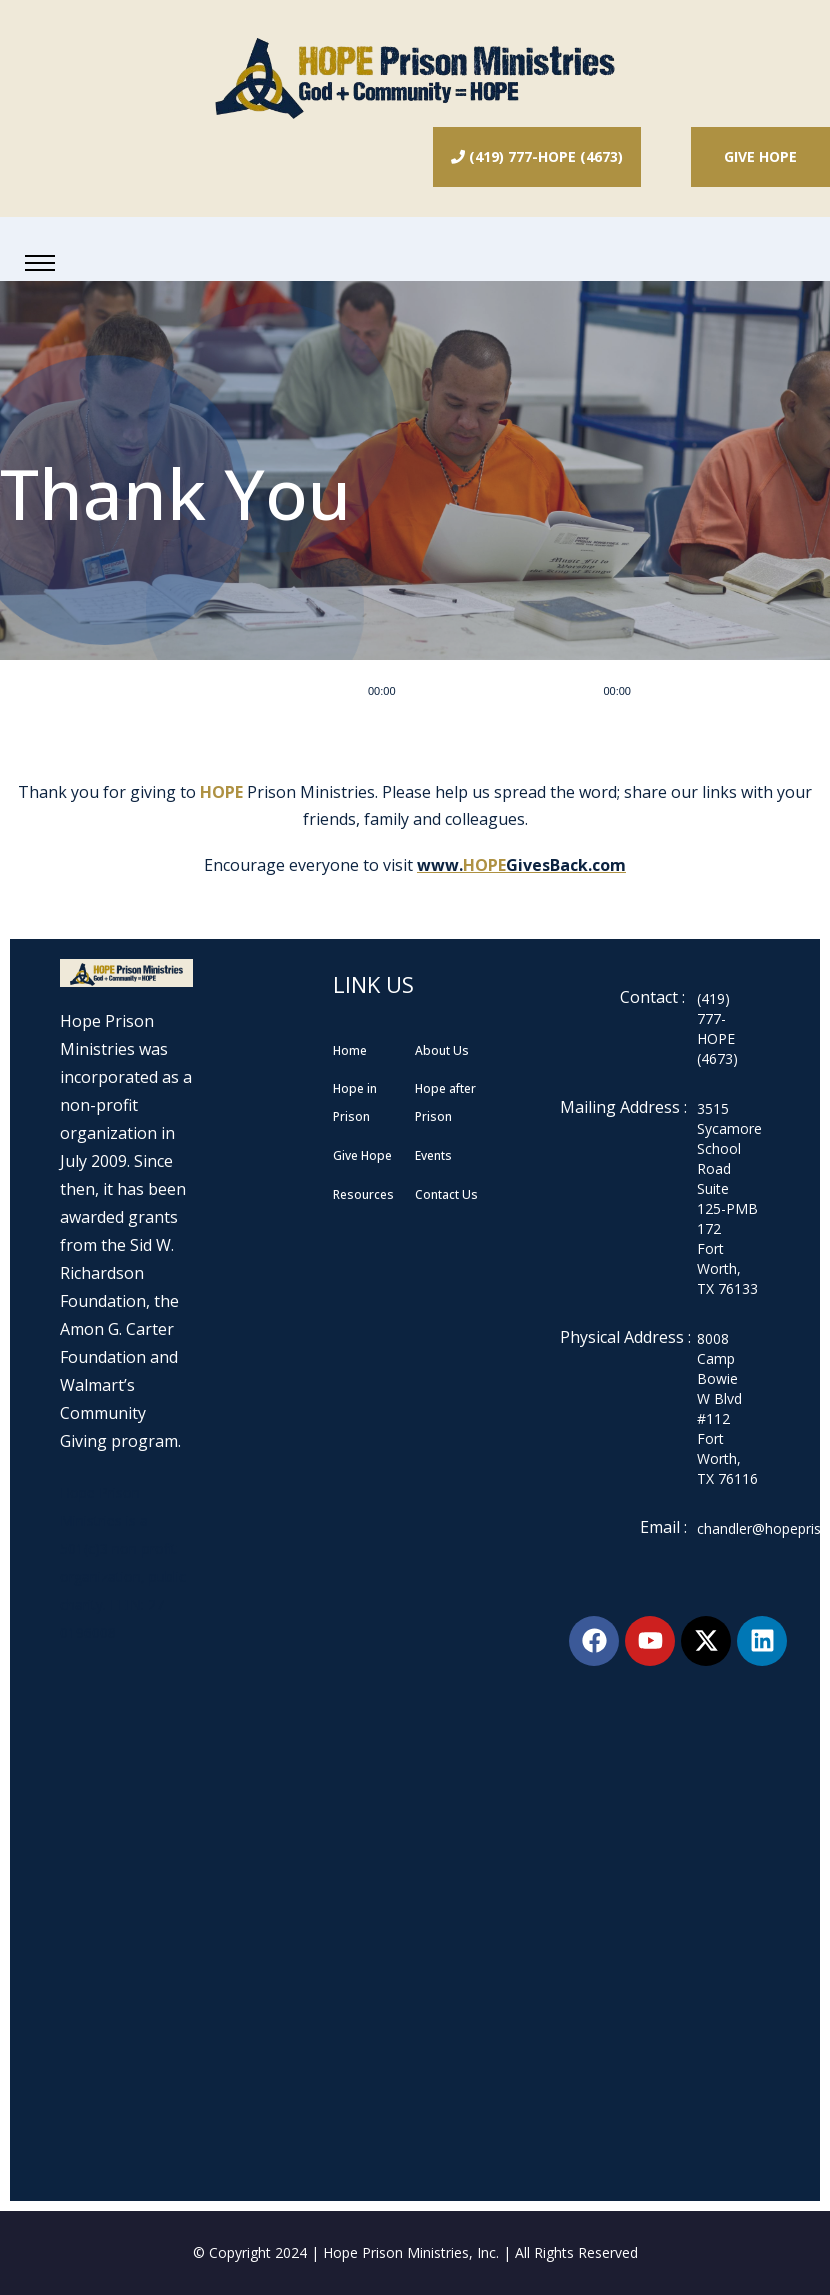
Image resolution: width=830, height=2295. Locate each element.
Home (350, 1050)
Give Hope (760, 156)
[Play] (346, 690)
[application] (527, 690)
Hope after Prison (445, 1102)
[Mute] (653, 690)
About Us (442, 1050)
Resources (363, 1194)
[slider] (500, 690)
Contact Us (446, 1194)
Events (433, 1155)
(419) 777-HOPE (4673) (537, 156)
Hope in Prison (355, 1102)
